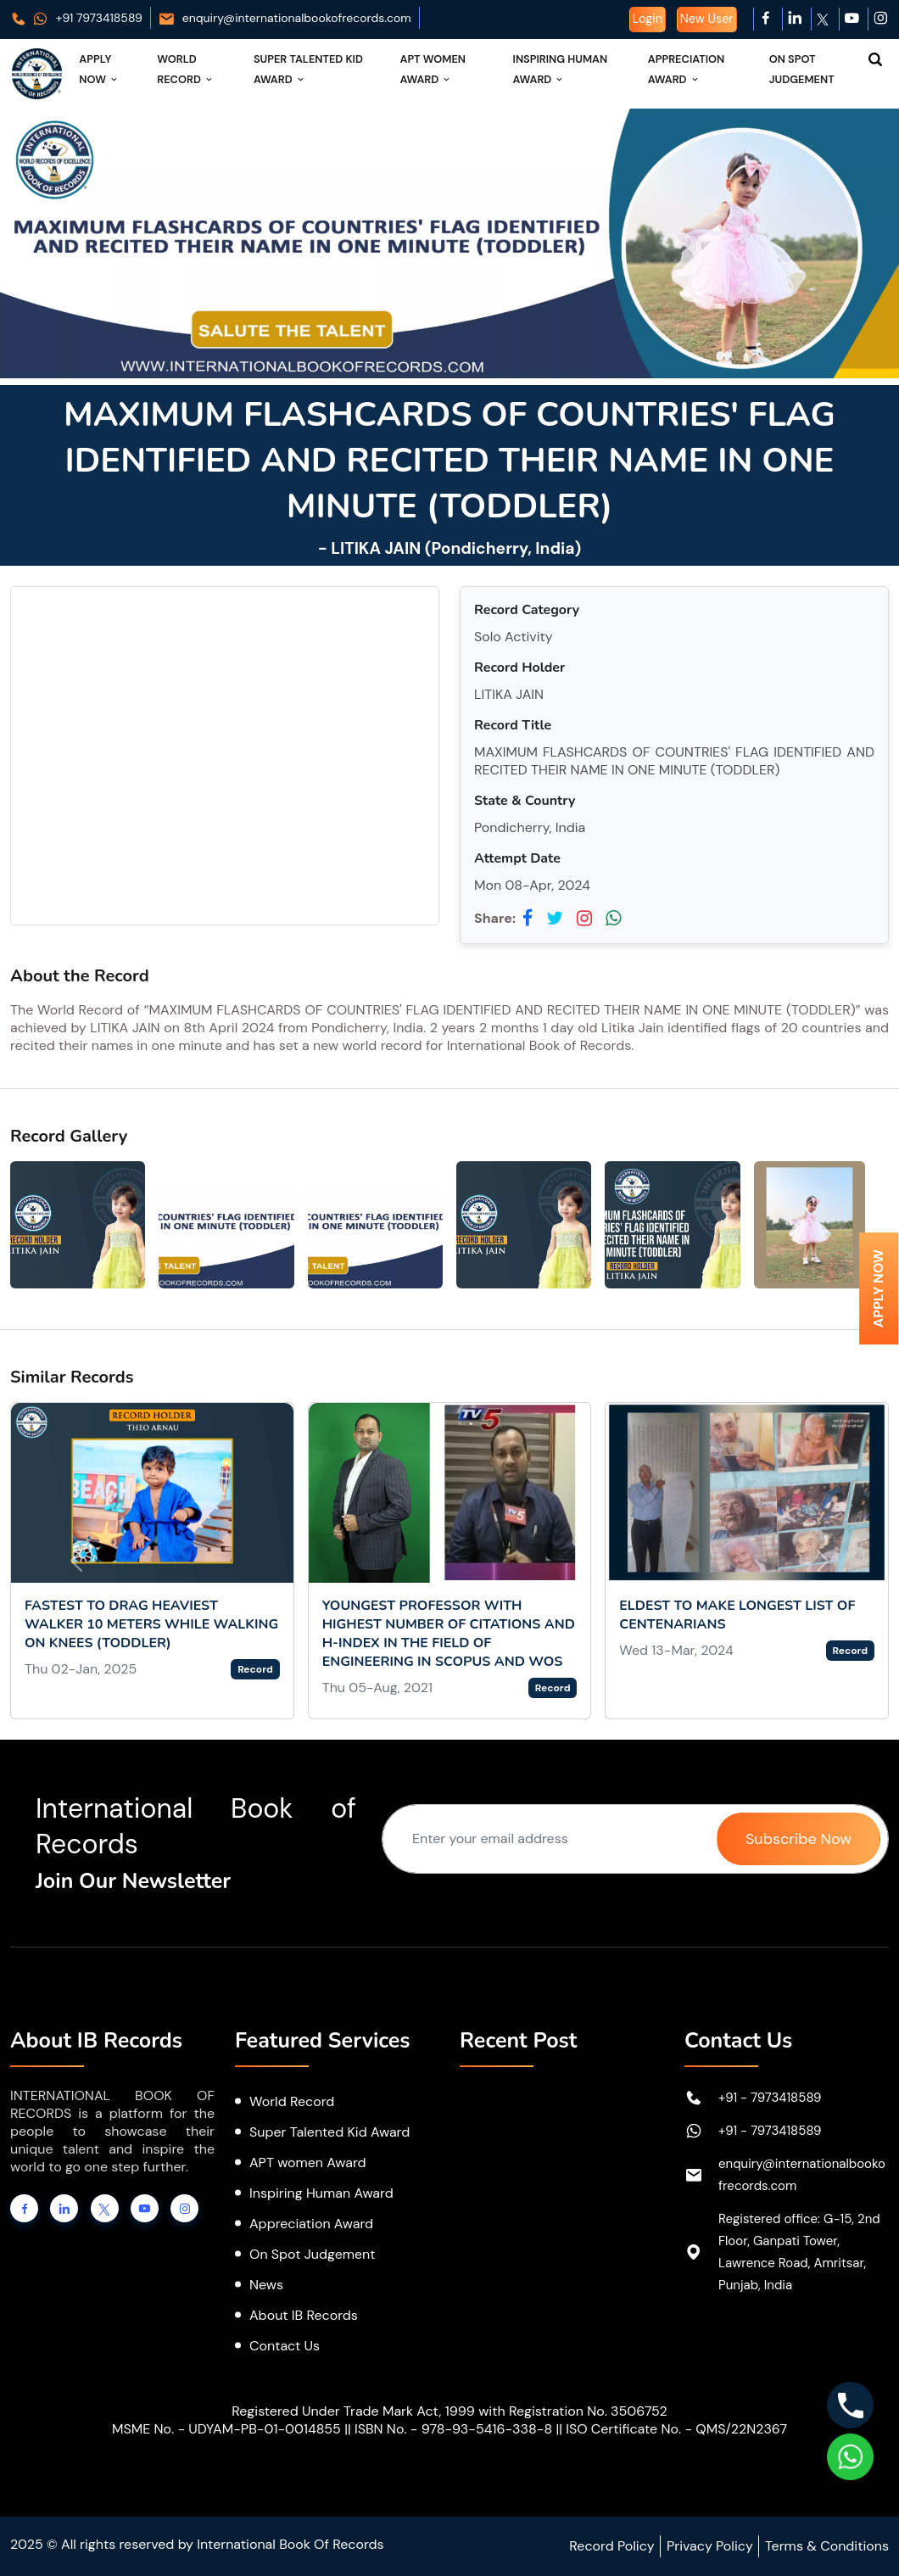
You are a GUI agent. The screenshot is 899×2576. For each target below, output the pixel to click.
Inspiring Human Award (560, 69)
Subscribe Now (798, 1839)
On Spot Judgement (802, 69)
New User (707, 18)
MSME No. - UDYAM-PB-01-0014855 (226, 2429)
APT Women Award (432, 69)
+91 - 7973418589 (770, 2097)
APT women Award (307, 2162)
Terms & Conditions (827, 2546)
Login (647, 18)
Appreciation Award (686, 69)
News (266, 2285)
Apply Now (99, 69)
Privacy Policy (710, 2546)
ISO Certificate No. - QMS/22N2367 (676, 2429)
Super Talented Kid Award (308, 69)
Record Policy (611, 2546)
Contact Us (284, 2346)
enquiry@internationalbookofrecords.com (284, 17)
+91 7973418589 (76, 17)
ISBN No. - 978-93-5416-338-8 (453, 2429)
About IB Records (303, 2315)
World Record (186, 69)
